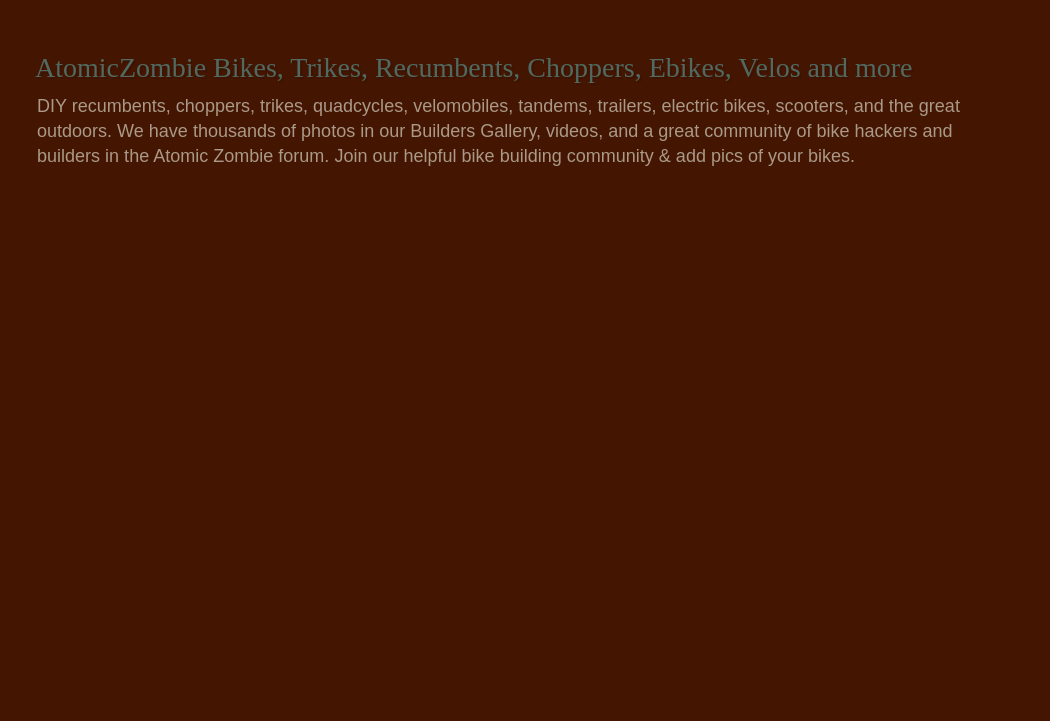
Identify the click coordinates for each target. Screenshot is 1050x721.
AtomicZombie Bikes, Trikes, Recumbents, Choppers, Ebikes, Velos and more (474, 67)
